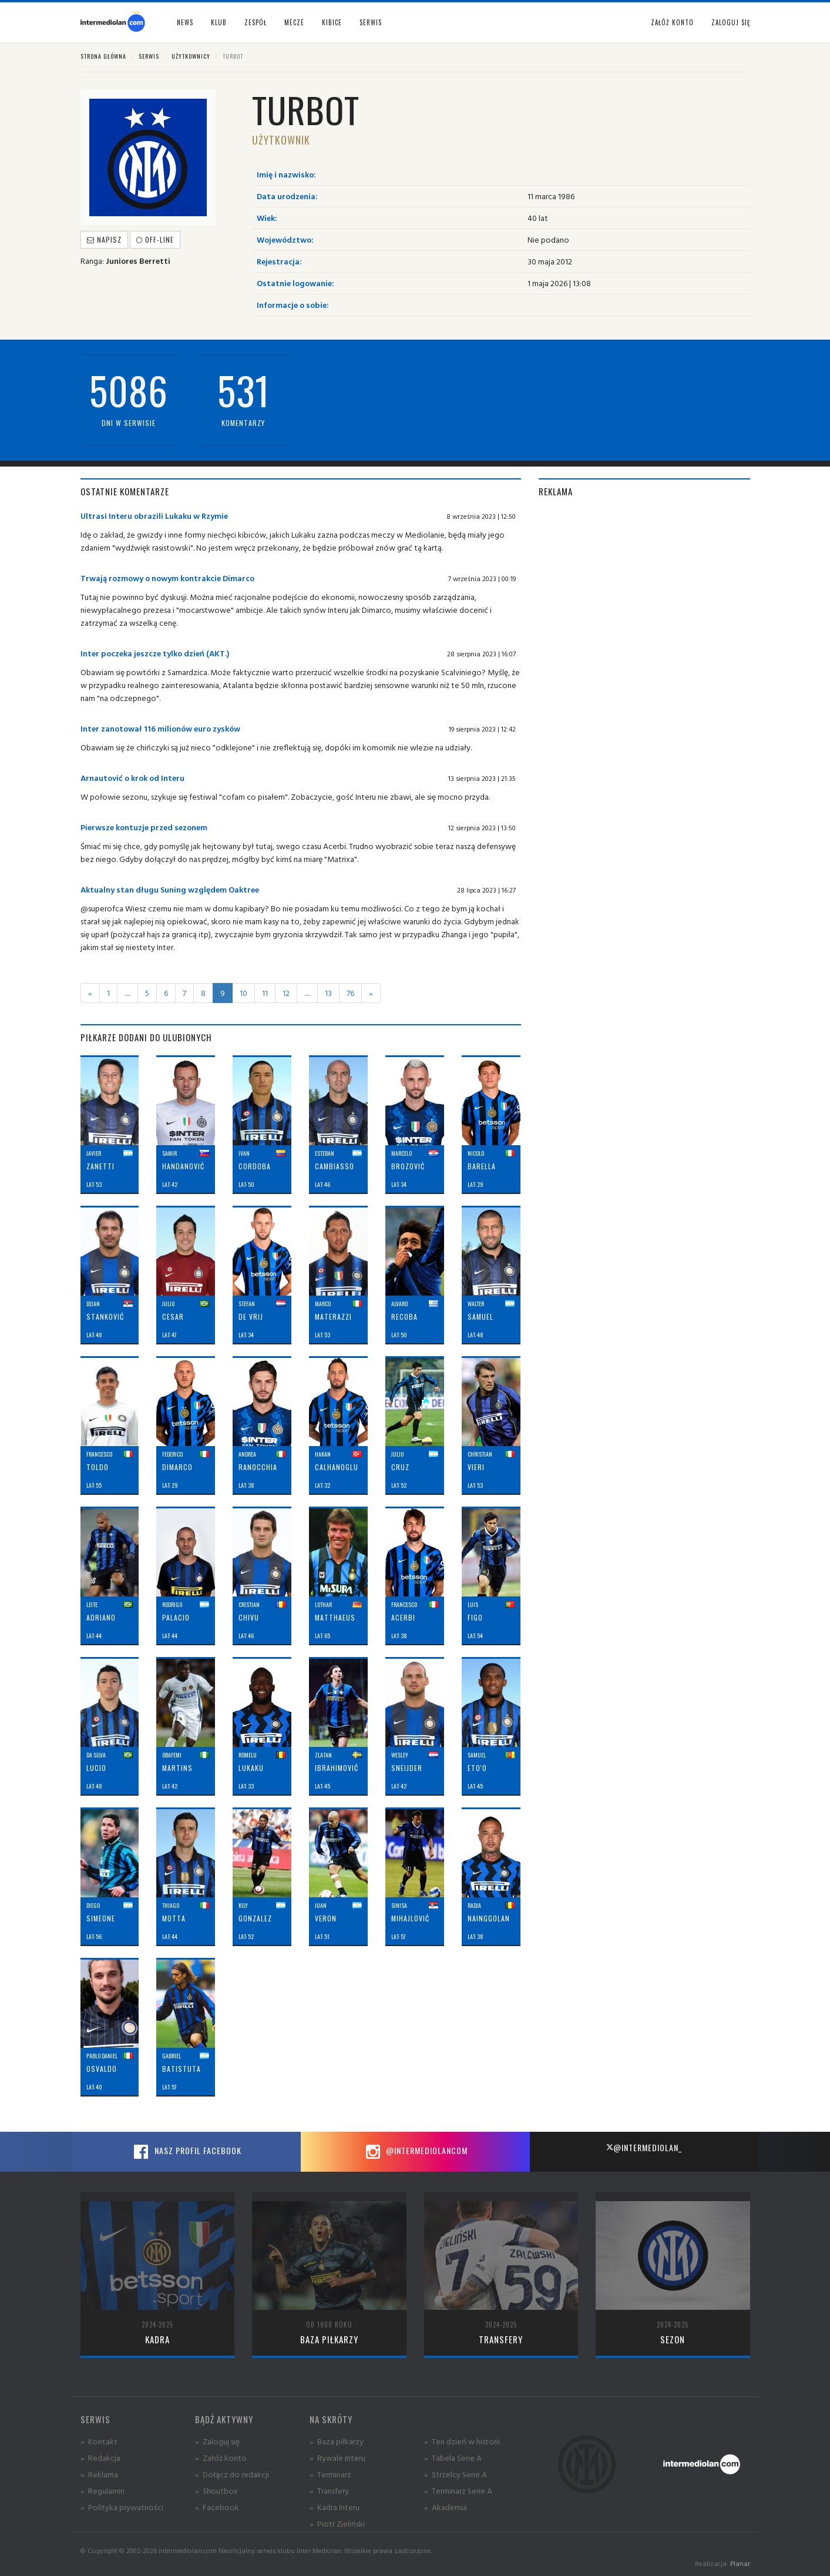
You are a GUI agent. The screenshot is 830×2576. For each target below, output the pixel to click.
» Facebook (217, 2507)
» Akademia (445, 2507)
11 (265, 993)
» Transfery (329, 2490)
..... (127, 993)
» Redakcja (100, 2457)
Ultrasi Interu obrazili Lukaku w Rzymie (154, 515)
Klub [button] (219, 22)
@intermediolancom (415, 2152)
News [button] (185, 22)
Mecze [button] (294, 22)
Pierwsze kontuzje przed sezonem (143, 827)
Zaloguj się (730, 22)
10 (243, 993)
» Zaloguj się (217, 2441)
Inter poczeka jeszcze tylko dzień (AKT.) (154, 653)
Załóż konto (672, 22)
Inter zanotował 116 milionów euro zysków (160, 728)
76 (350, 993)
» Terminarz (330, 2474)
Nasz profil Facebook (186, 2152)
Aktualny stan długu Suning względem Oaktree (169, 889)
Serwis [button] (370, 22)
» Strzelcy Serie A (455, 2474)
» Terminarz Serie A (458, 2490)
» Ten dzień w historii (462, 2441)
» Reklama (99, 2474)
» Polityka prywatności (121, 2507)
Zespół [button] (255, 22)
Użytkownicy (191, 56)
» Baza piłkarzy (337, 2441)
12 (286, 993)
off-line (155, 239)
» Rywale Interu (337, 2457)
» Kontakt (98, 2441)
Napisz (104, 239)
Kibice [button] (332, 22)
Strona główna (103, 56)
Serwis (149, 56)
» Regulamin (102, 2490)
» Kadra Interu (334, 2507)
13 (328, 993)
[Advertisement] (644, 591)
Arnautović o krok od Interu (132, 778)
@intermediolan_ (644, 2147)
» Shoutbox (216, 2490)
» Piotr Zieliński (337, 2523)
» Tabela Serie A (453, 2457)
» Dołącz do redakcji (232, 2474)
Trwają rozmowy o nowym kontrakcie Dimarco (167, 578)
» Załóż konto (221, 2457)
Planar (740, 2563)
